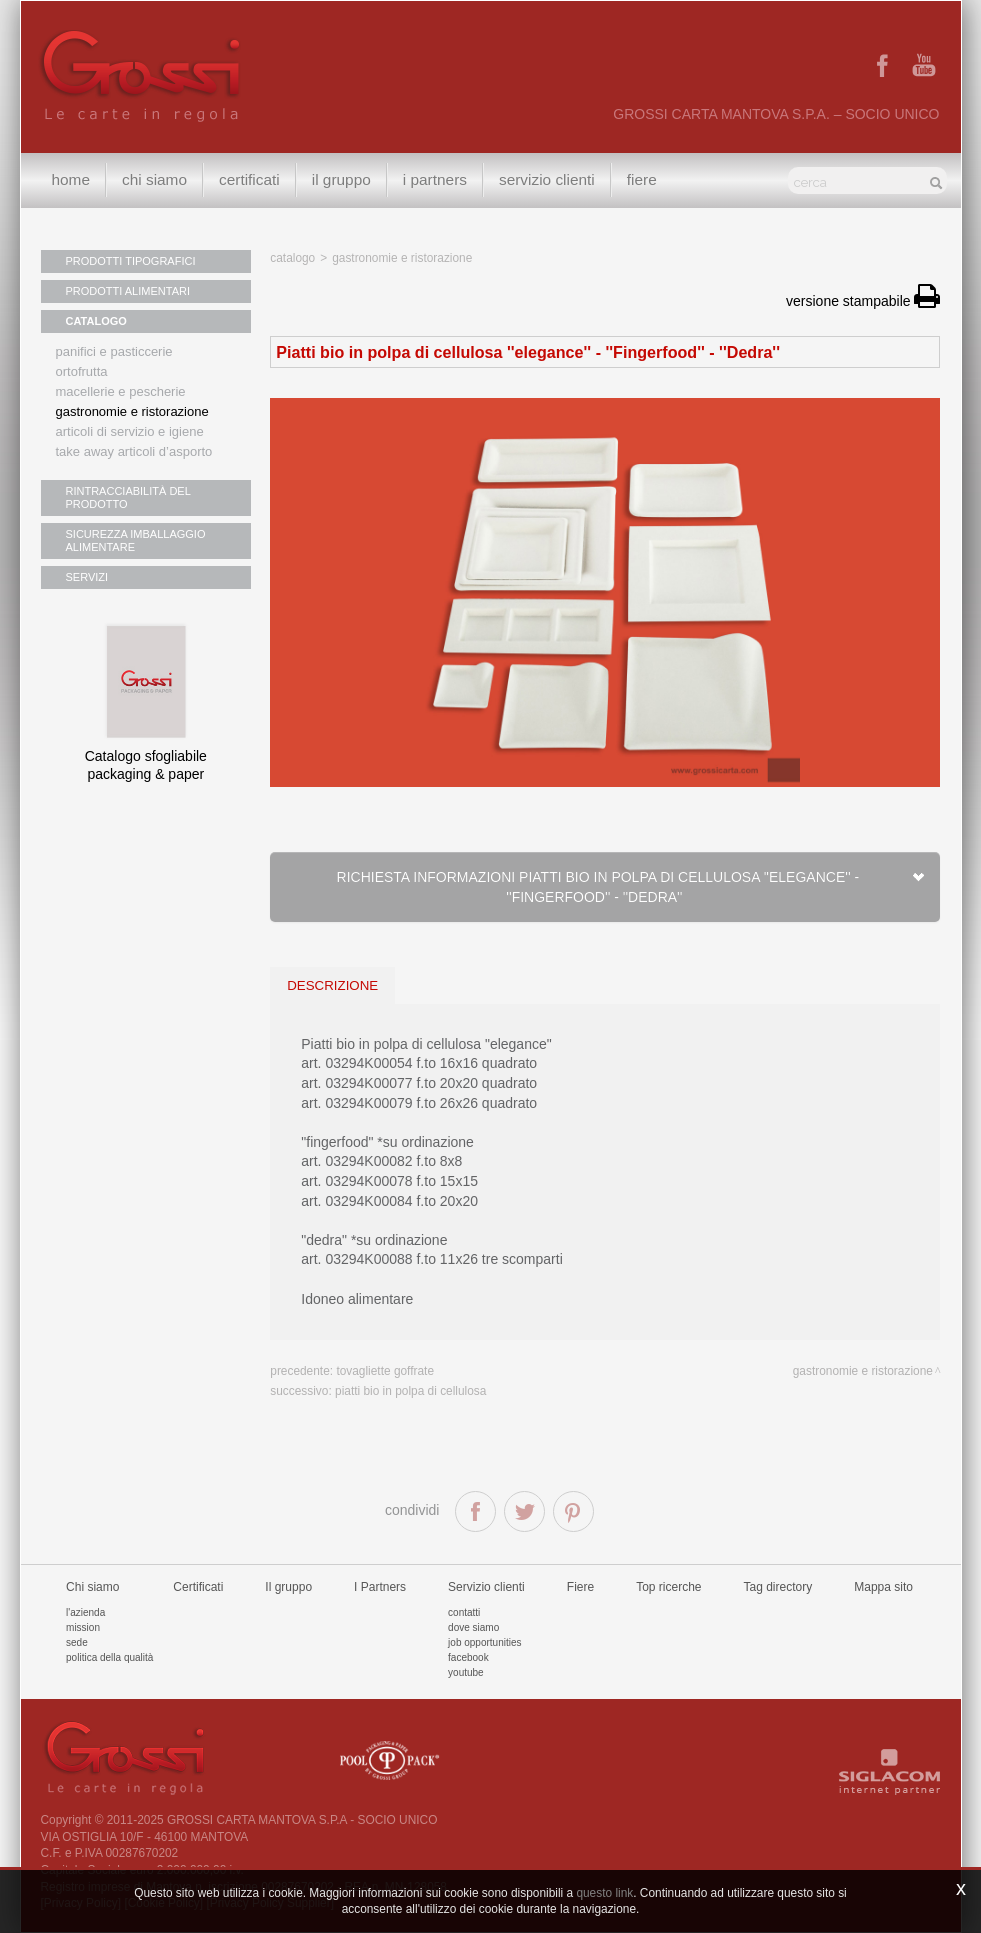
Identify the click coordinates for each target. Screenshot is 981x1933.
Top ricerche (668, 1587)
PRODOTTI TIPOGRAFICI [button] (131, 261)
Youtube (466, 1672)
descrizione (332, 985)
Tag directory (778, 1587)
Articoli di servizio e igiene (130, 431)
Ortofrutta (82, 371)
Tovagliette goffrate (385, 1371)
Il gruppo (288, 1587)
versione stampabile (863, 301)
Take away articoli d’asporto (134, 451)
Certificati (249, 179)
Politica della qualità (109, 1657)
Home (71, 179)
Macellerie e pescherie (121, 391)
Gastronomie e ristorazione (132, 411)
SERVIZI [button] (87, 577)
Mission (83, 1627)
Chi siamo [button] (154, 179)
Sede (77, 1642)
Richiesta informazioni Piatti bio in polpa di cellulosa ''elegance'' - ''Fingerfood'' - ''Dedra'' (631, 887)
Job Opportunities (484, 1642)
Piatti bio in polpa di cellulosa (410, 1391)
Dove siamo (473, 1627)
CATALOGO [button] (96, 321)
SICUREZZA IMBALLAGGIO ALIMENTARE (136, 540)
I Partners (435, 179)
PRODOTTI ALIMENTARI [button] (128, 291)
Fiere (642, 179)
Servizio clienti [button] (547, 179)
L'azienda (85, 1612)
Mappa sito (883, 1587)
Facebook (468, 1657)
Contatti (464, 1612)
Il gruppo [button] (341, 179)
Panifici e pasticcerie (114, 351)
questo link (604, 1893)
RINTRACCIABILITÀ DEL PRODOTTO (128, 497)
